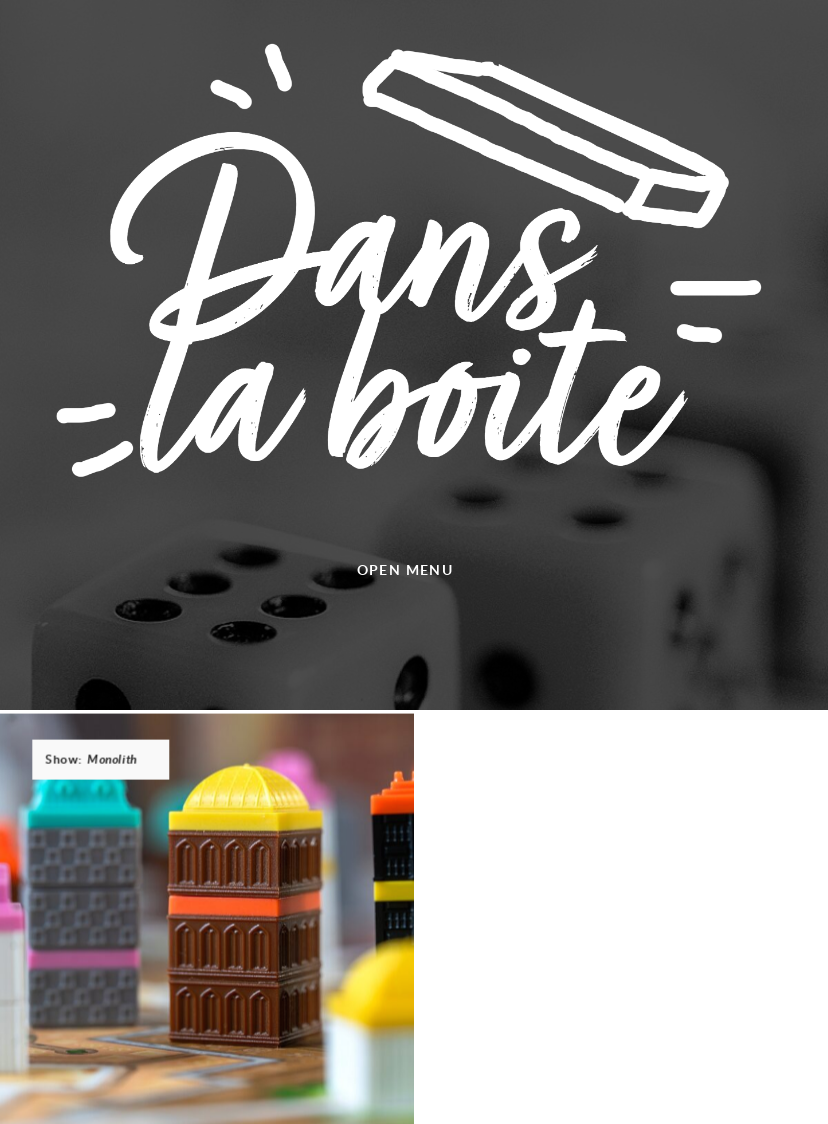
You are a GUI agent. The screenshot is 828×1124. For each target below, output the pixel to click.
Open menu (405, 569)
